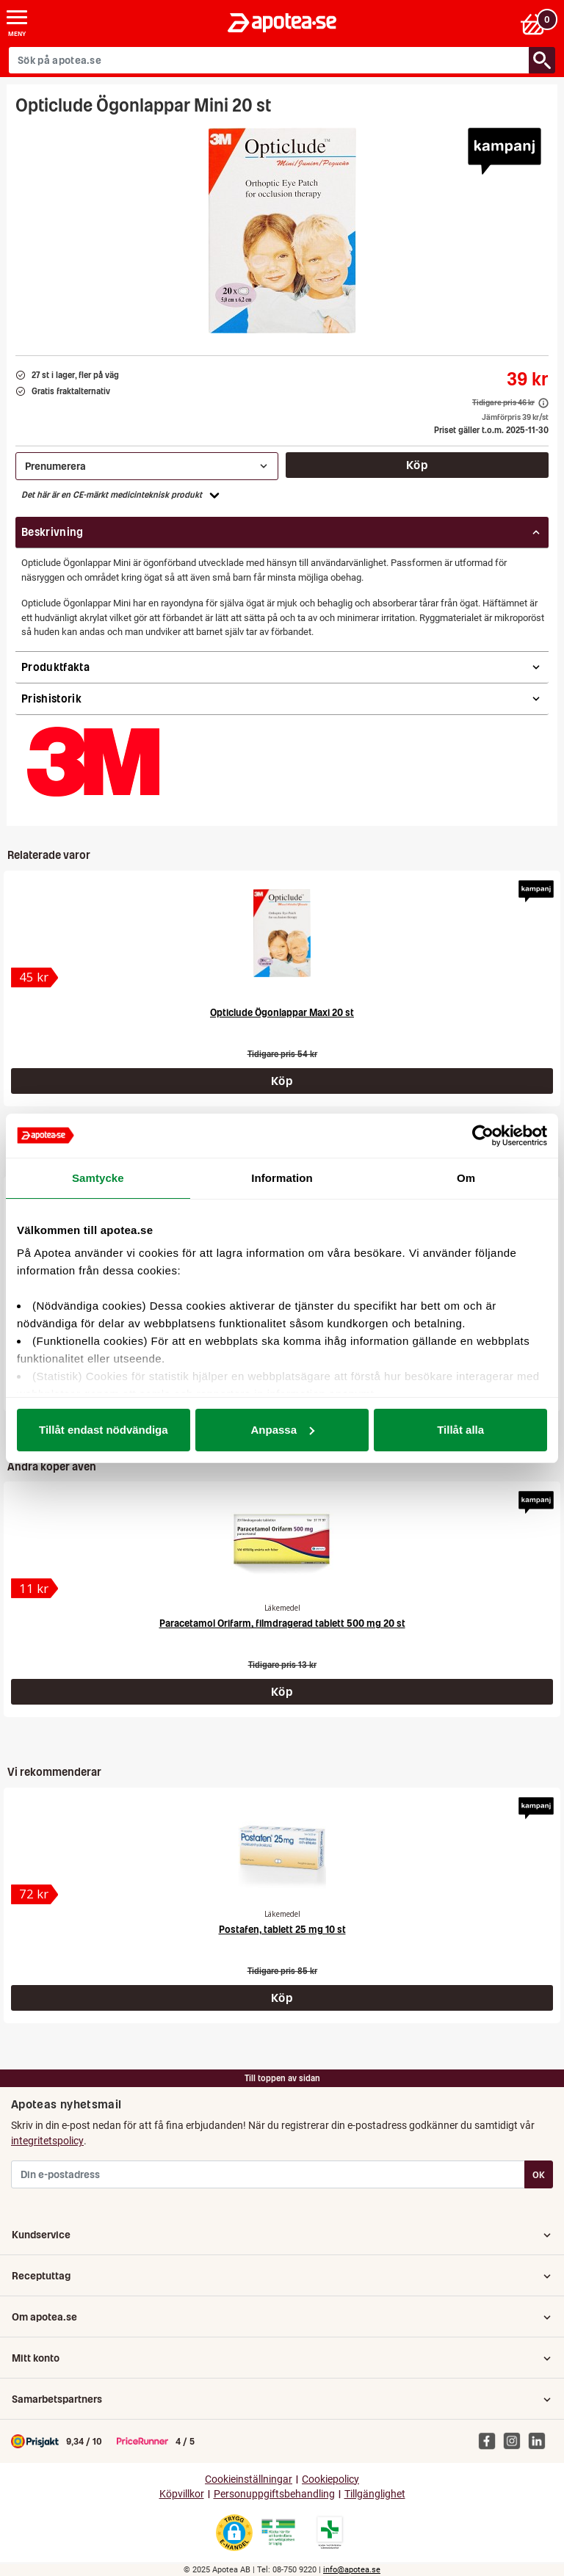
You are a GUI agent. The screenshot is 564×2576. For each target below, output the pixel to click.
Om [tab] (466, 1178)
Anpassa (282, 1429)
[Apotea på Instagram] (515, 2440)
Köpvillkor (181, 2494)
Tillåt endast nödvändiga (103, 1429)
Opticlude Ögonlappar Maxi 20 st (282, 1012)
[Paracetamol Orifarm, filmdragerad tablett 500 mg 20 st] (282, 1544)
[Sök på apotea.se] (269, 60)
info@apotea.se (351, 2570)
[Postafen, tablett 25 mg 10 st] (282, 1850)
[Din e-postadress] (268, 2174)
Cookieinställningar (248, 2479)
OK (538, 2174)
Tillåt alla (460, 1429)
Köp (417, 464)
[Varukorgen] (537, 23)
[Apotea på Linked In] (540, 2440)
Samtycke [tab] (98, 1178)
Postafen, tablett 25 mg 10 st (282, 1929)
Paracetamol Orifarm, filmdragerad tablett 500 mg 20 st (282, 1623)
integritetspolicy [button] (47, 2141)
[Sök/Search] (542, 60)
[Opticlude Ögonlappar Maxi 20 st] (282, 933)
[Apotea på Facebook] (490, 2440)
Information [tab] (282, 1178)
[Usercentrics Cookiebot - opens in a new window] (483, 1136)
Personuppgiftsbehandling (274, 2494)
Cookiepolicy (330, 2479)
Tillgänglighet (374, 2494)
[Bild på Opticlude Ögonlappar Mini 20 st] (282, 230)
